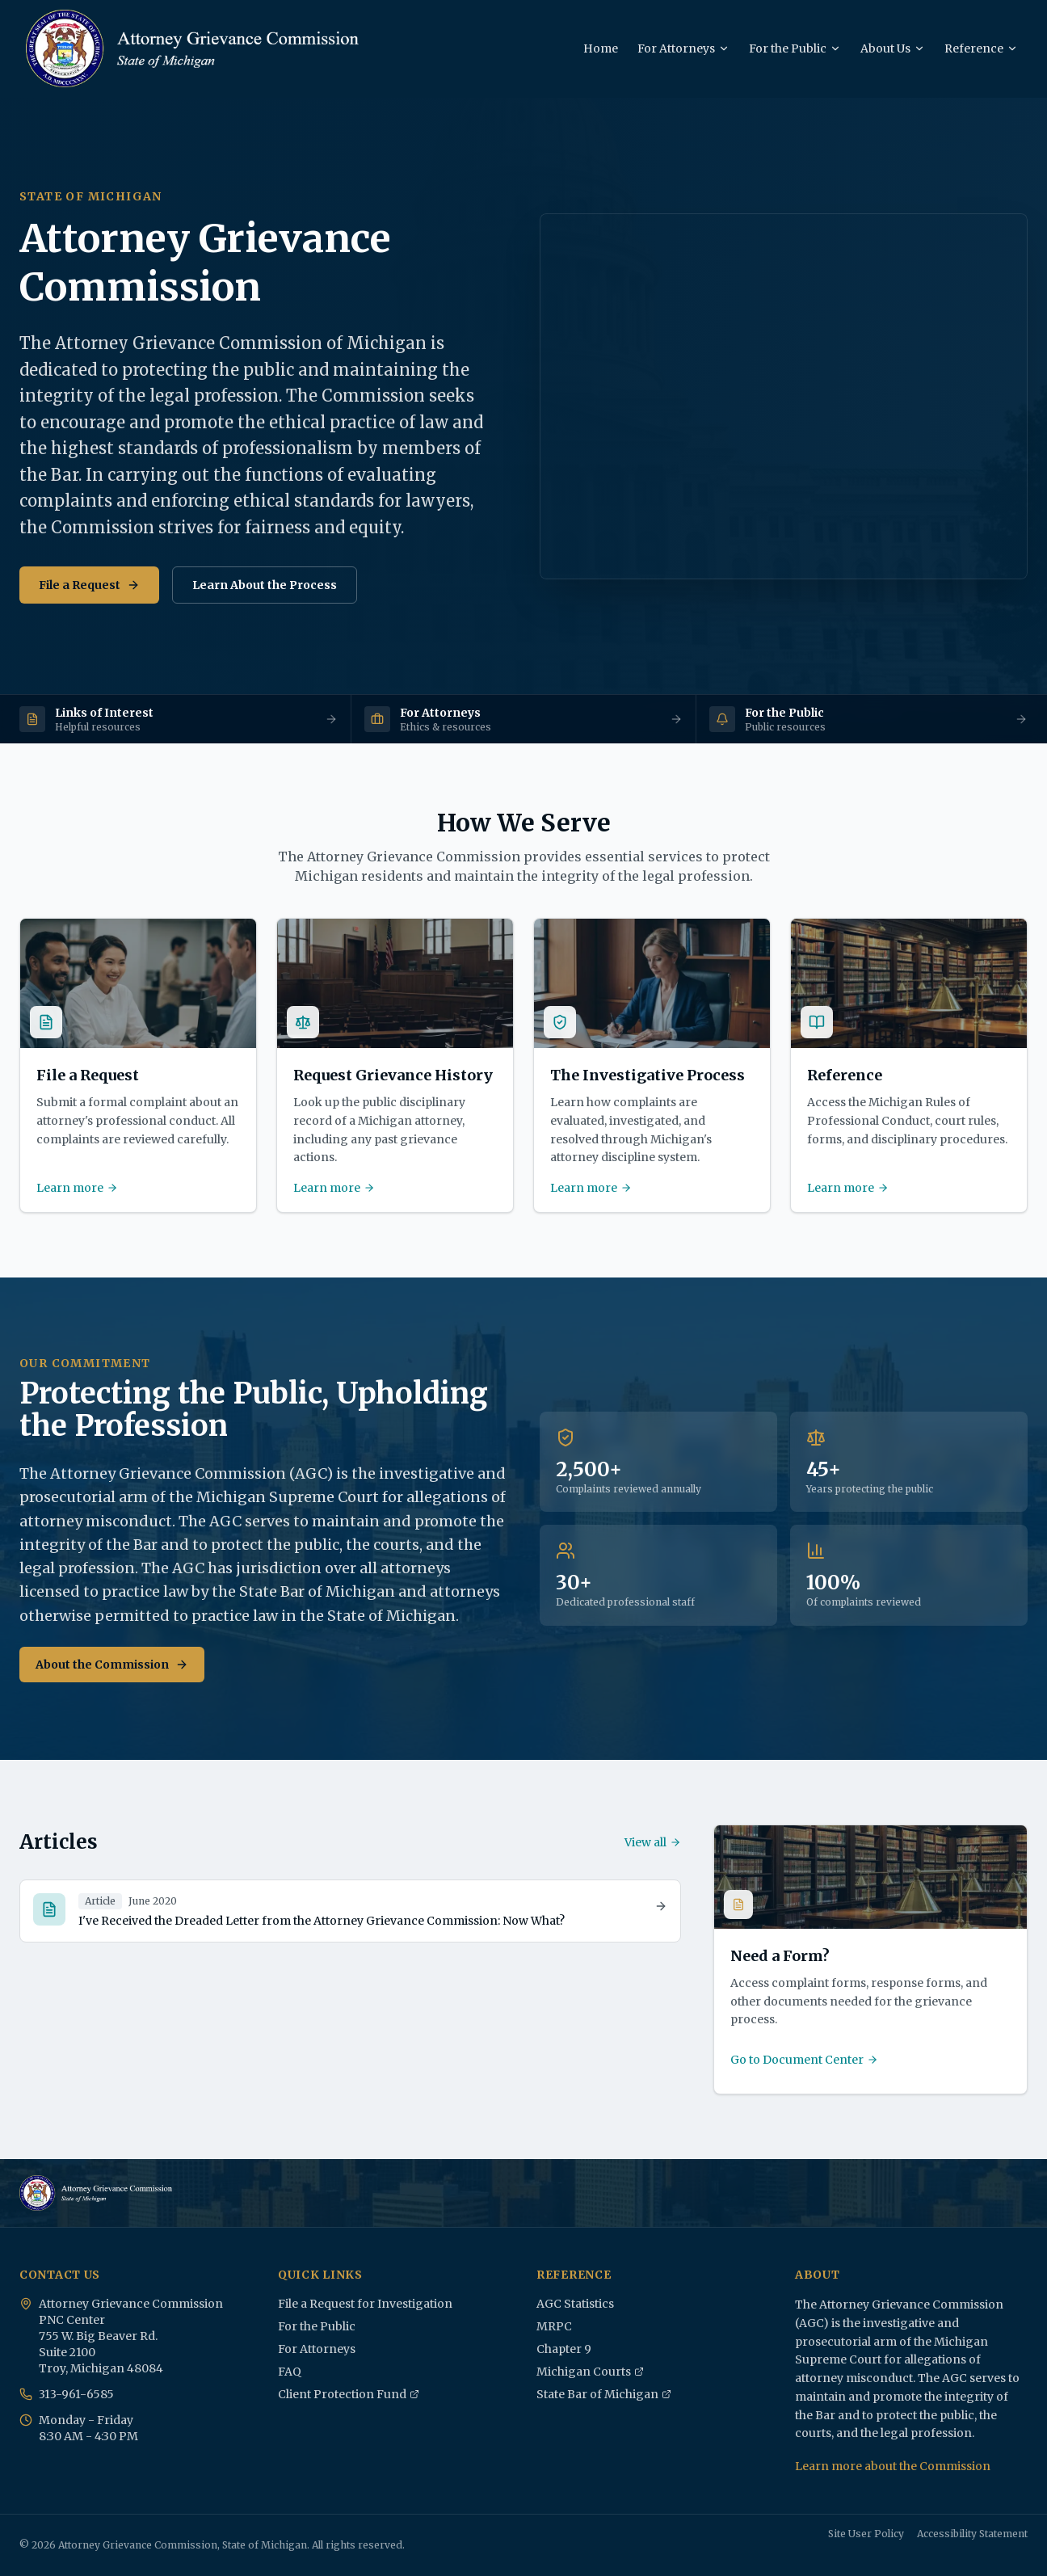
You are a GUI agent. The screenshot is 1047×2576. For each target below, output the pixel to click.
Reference (981, 48)
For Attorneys (683, 48)
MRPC (554, 2326)
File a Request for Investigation (365, 2303)
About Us (892, 48)
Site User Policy (866, 2534)
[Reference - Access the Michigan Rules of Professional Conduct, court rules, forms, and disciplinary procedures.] (909, 1065)
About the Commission (112, 1664)
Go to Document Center (804, 2059)
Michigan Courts (590, 2372)
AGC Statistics (575, 2303)
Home (600, 48)
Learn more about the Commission (892, 2466)
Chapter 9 (563, 2349)
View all (652, 1842)
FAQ (289, 2371)
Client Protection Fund (348, 2394)
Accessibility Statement (972, 2534)
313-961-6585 (76, 2394)
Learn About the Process (264, 585)
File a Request (89, 585)
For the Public (795, 48)
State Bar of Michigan (603, 2394)
